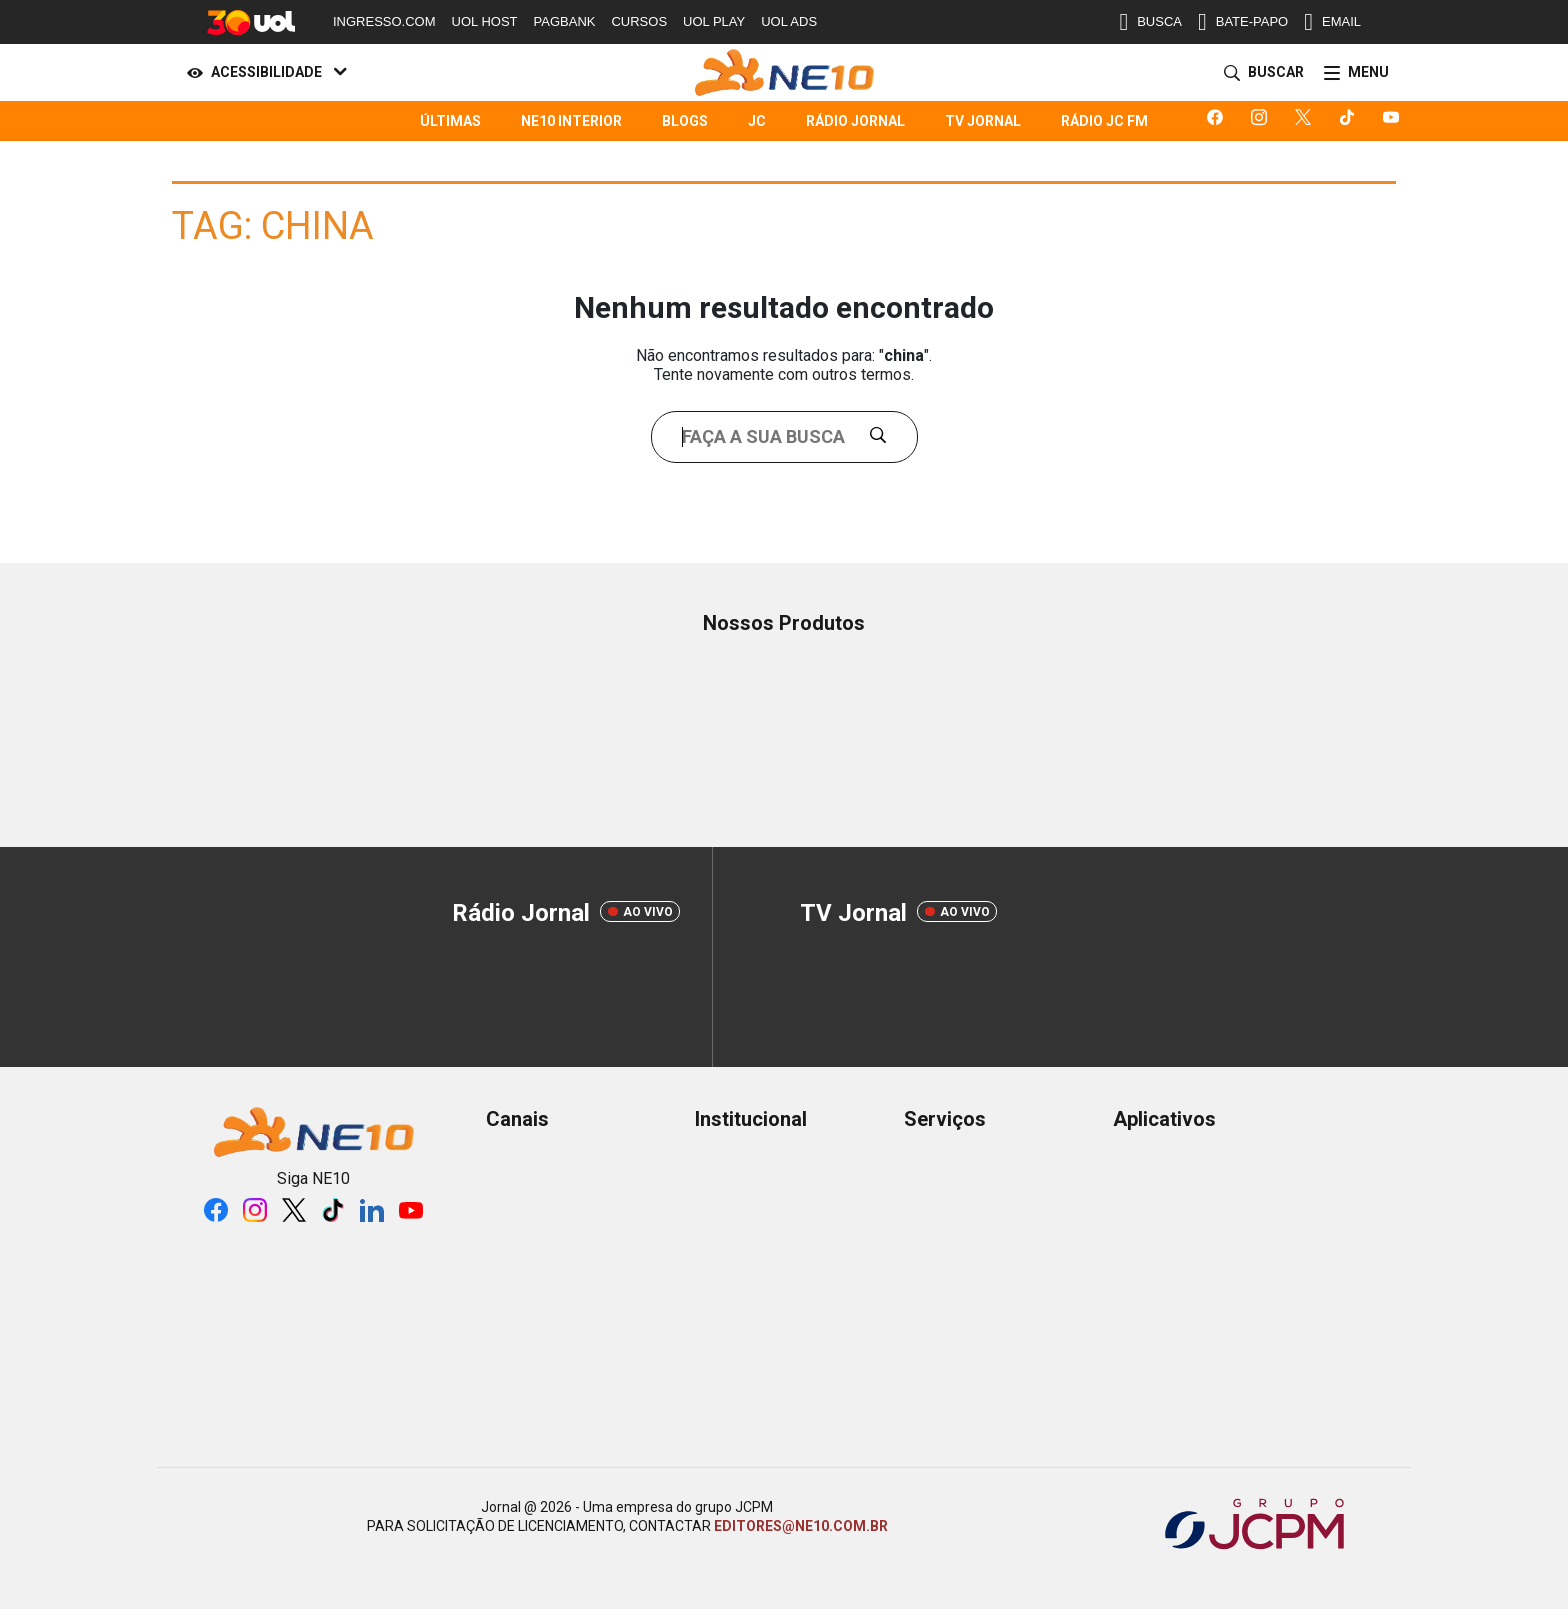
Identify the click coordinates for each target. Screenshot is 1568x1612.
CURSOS (639, 21)
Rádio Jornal (855, 121)
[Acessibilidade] (262, 73)
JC (757, 121)
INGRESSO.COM (384, 21)
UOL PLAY (714, 21)
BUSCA (1150, 22)
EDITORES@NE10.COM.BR (801, 1526)
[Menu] (1352, 73)
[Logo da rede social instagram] (1263, 121)
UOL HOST (485, 21)
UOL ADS (789, 21)
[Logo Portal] (784, 72)
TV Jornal (983, 121)
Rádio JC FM (1104, 121)
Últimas (450, 121)
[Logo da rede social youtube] (1395, 121)
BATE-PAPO (1243, 22)
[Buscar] (1260, 73)
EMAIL (1332, 22)
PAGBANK (565, 21)
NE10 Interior (571, 121)
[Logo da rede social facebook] (1219, 121)
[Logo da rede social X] (1307, 121)
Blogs (685, 121)
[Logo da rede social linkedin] (372, 1210)
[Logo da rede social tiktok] (1351, 121)
